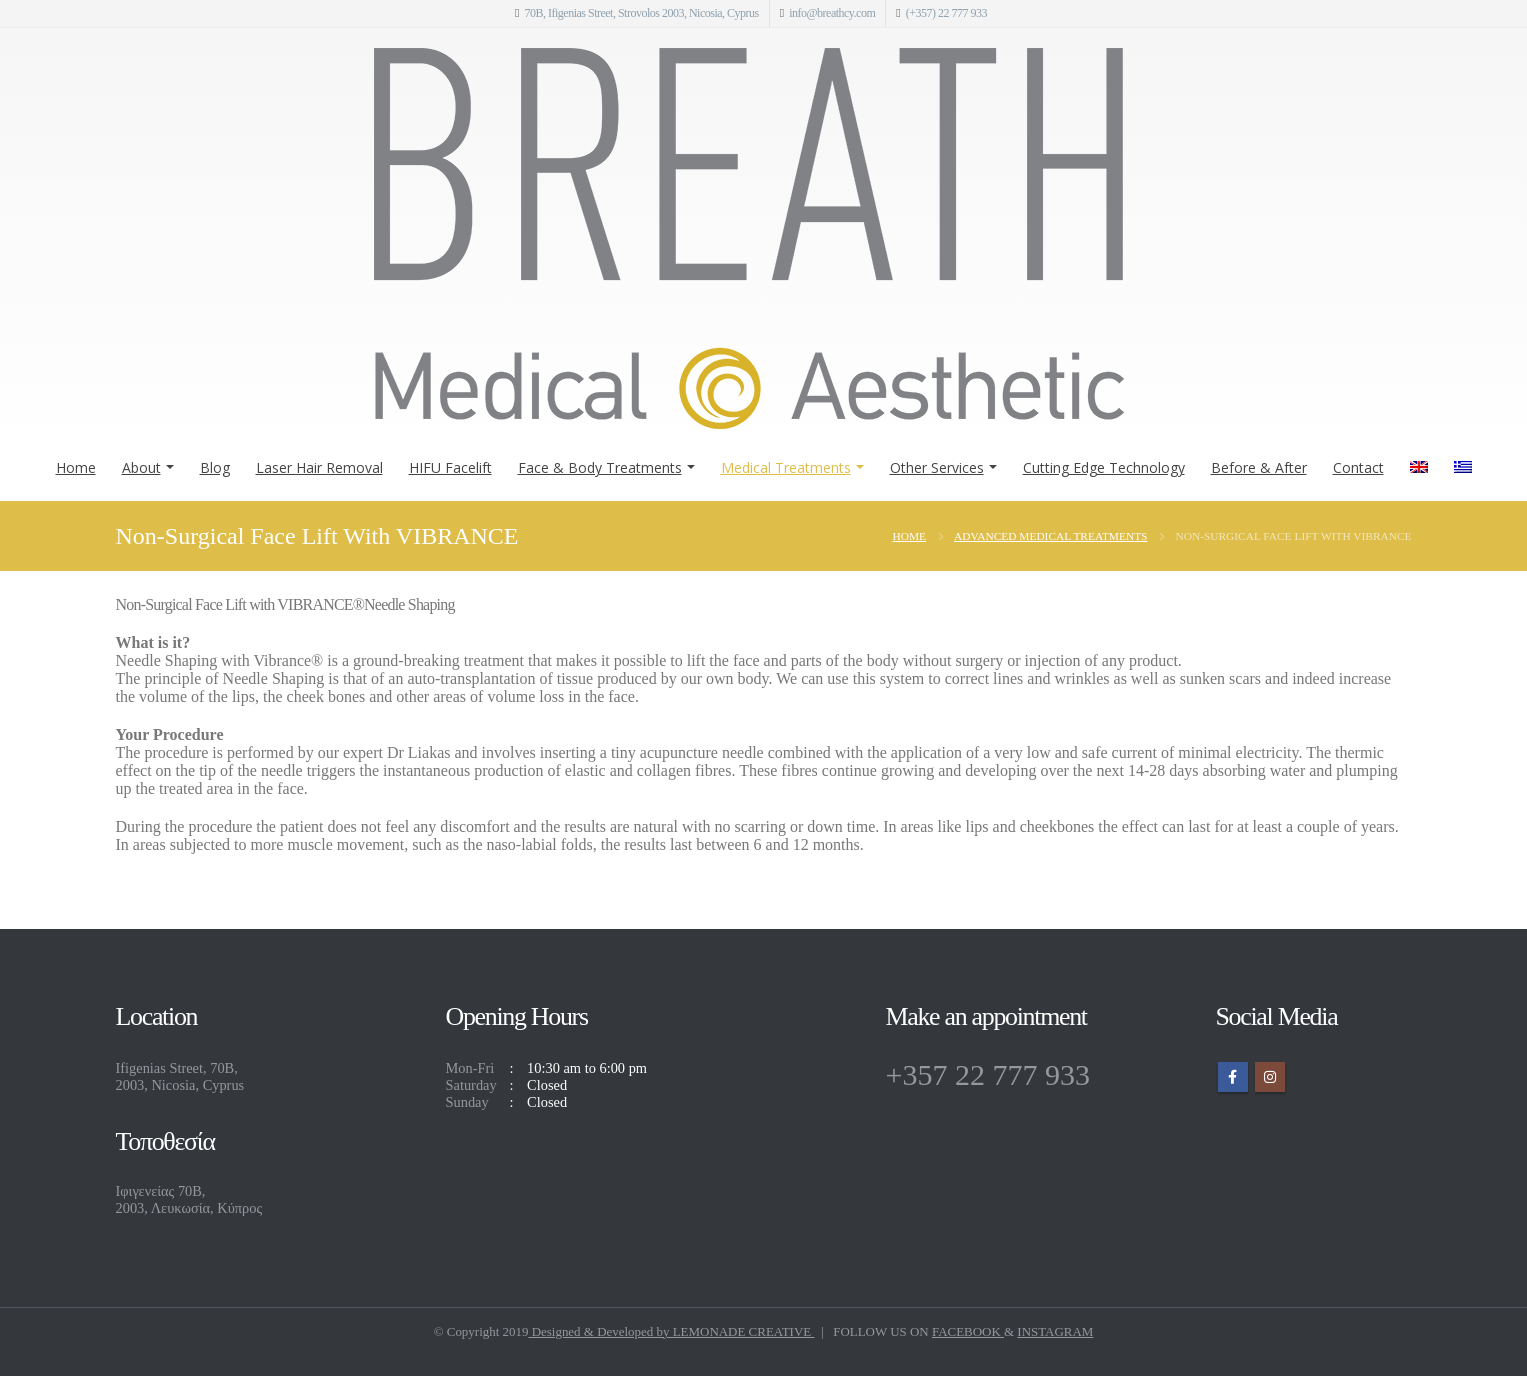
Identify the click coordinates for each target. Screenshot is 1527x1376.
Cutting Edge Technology (1104, 467)
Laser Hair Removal (319, 467)
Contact (1358, 467)
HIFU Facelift (450, 467)
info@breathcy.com (832, 13)
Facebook (1233, 1077)
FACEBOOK (968, 1331)
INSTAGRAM (1055, 1331)
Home (76, 467)
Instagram (1270, 1077)
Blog (215, 467)
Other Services (937, 467)
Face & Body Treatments (600, 467)
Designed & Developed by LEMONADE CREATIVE (671, 1331)
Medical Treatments (786, 467)
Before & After (1259, 467)
